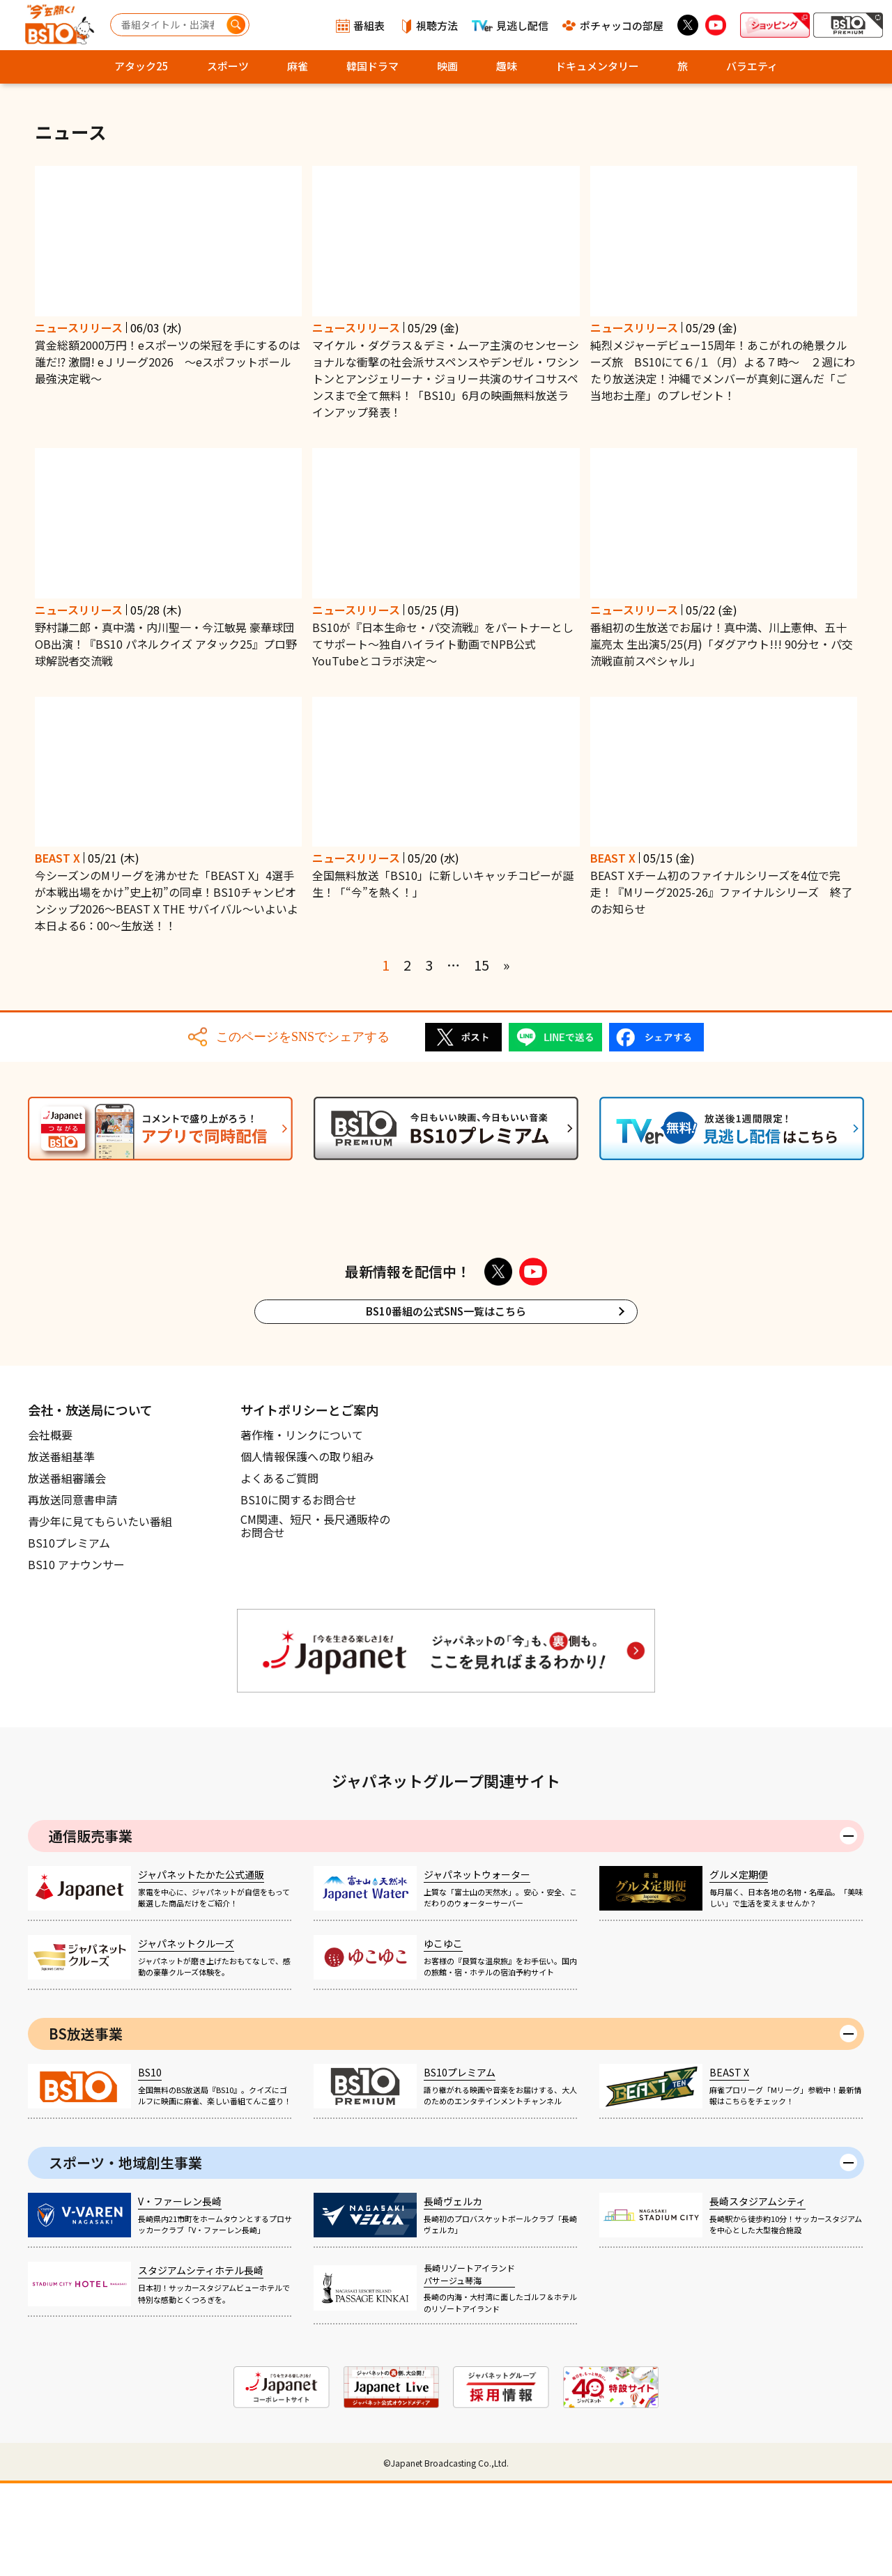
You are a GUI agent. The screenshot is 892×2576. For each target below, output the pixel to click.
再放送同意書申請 (72, 1592)
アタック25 (141, 66)
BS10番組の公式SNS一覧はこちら (446, 1403)
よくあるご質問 (279, 1570)
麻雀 (297, 66)
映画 (447, 66)
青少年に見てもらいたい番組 (100, 1613)
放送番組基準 (61, 1549)
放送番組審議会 (67, 1570)
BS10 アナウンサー (76, 1657)
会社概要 (50, 1527)
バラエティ (752, 66)
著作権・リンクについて (301, 1527)
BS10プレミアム (69, 1635)
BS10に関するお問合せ (298, 1592)
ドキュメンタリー (597, 66)
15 (481, 965)
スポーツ (228, 66)
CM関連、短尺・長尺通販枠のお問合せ (315, 1619)
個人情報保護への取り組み (307, 1549)
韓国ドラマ (372, 66)
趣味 (506, 66)
